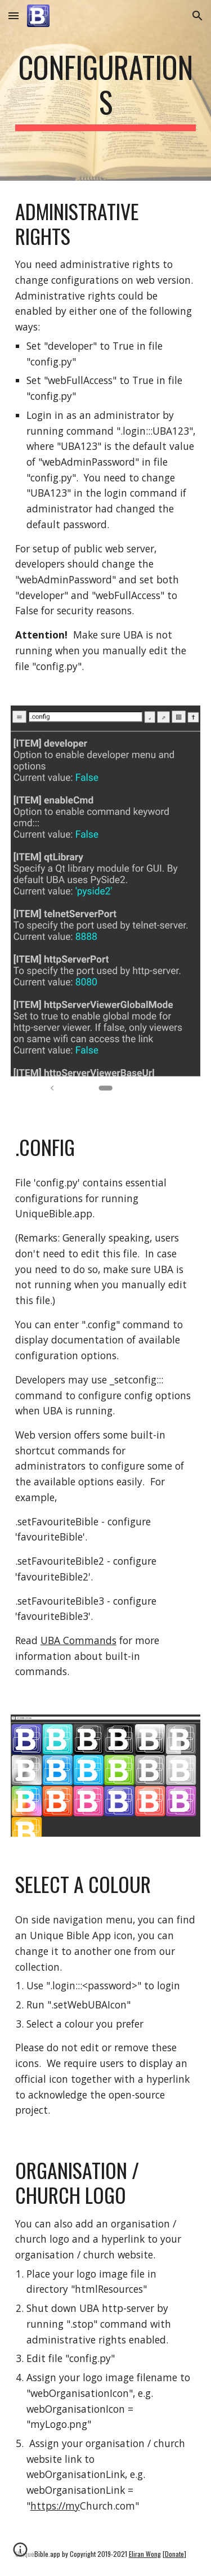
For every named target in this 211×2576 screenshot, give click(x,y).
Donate (174, 2554)
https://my (55, 2505)
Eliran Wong (145, 2554)
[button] (13, 15)
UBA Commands (78, 1640)
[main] (106, 90)
